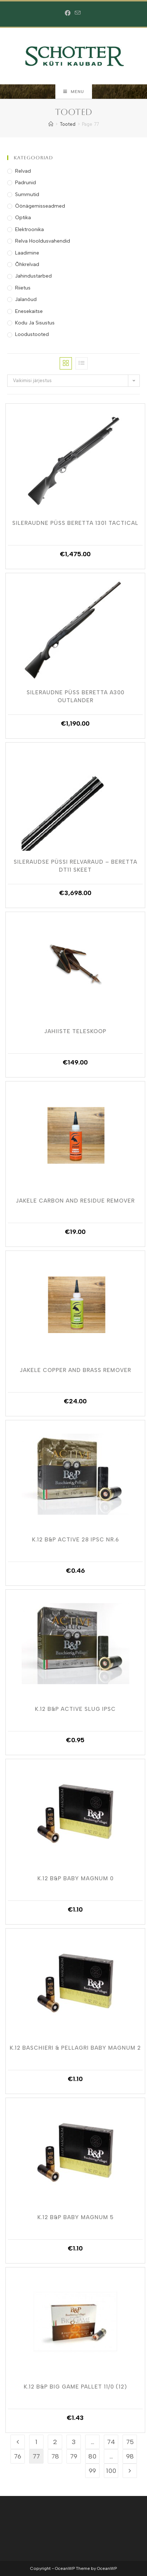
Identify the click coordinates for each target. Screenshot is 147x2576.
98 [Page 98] (130, 2456)
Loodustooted (32, 334)
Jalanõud (26, 299)
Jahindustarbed (33, 276)
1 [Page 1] (36, 2442)
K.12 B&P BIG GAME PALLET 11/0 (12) (75, 2387)
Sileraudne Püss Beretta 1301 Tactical (75, 523)
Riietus (23, 288)
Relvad (23, 171)
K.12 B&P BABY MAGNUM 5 (75, 2217)
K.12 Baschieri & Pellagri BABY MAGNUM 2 (75, 2048)
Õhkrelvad (27, 264)
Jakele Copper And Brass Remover (75, 1370)
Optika (23, 217)
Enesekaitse (29, 311)
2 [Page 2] (55, 2442)
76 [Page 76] (17, 2456)
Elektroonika (29, 229)
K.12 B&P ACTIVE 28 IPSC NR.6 (75, 1539)
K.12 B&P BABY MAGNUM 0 (75, 1878)
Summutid (27, 194)
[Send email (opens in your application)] (78, 13)
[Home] (51, 124)
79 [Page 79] (73, 2456)
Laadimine (27, 253)
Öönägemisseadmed (40, 206)
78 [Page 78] (55, 2456)
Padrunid (25, 183)
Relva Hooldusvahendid (42, 241)
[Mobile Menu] (73, 91)
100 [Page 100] (111, 2471)
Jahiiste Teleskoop (75, 1031)
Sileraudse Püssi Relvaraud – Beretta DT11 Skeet (75, 865)
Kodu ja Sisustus (35, 323)
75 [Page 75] (130, 2442)
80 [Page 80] (92, 2456)
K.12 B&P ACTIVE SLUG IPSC (75, 1709)
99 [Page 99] (92, 2471)
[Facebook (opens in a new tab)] (69, 13)
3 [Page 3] (74, 2442)
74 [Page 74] (111, 2442)
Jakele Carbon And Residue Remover (75, 1201)
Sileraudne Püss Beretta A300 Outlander (75, 696)
